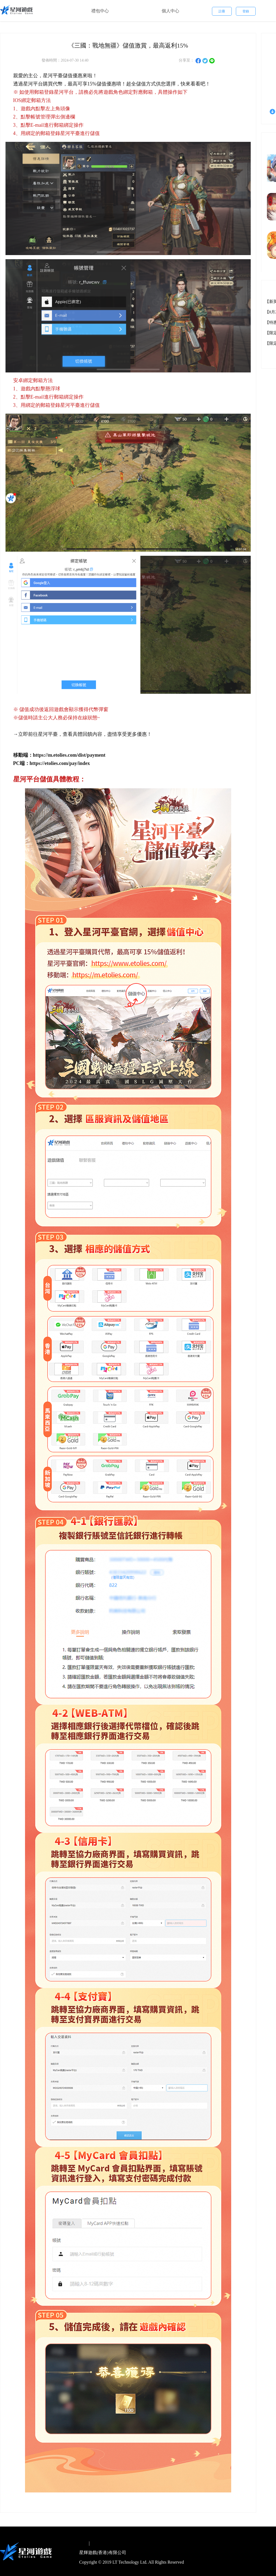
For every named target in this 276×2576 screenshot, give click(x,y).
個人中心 (170, 11)
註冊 (222, 11)
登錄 (245, 11)
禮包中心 (100, 11)
